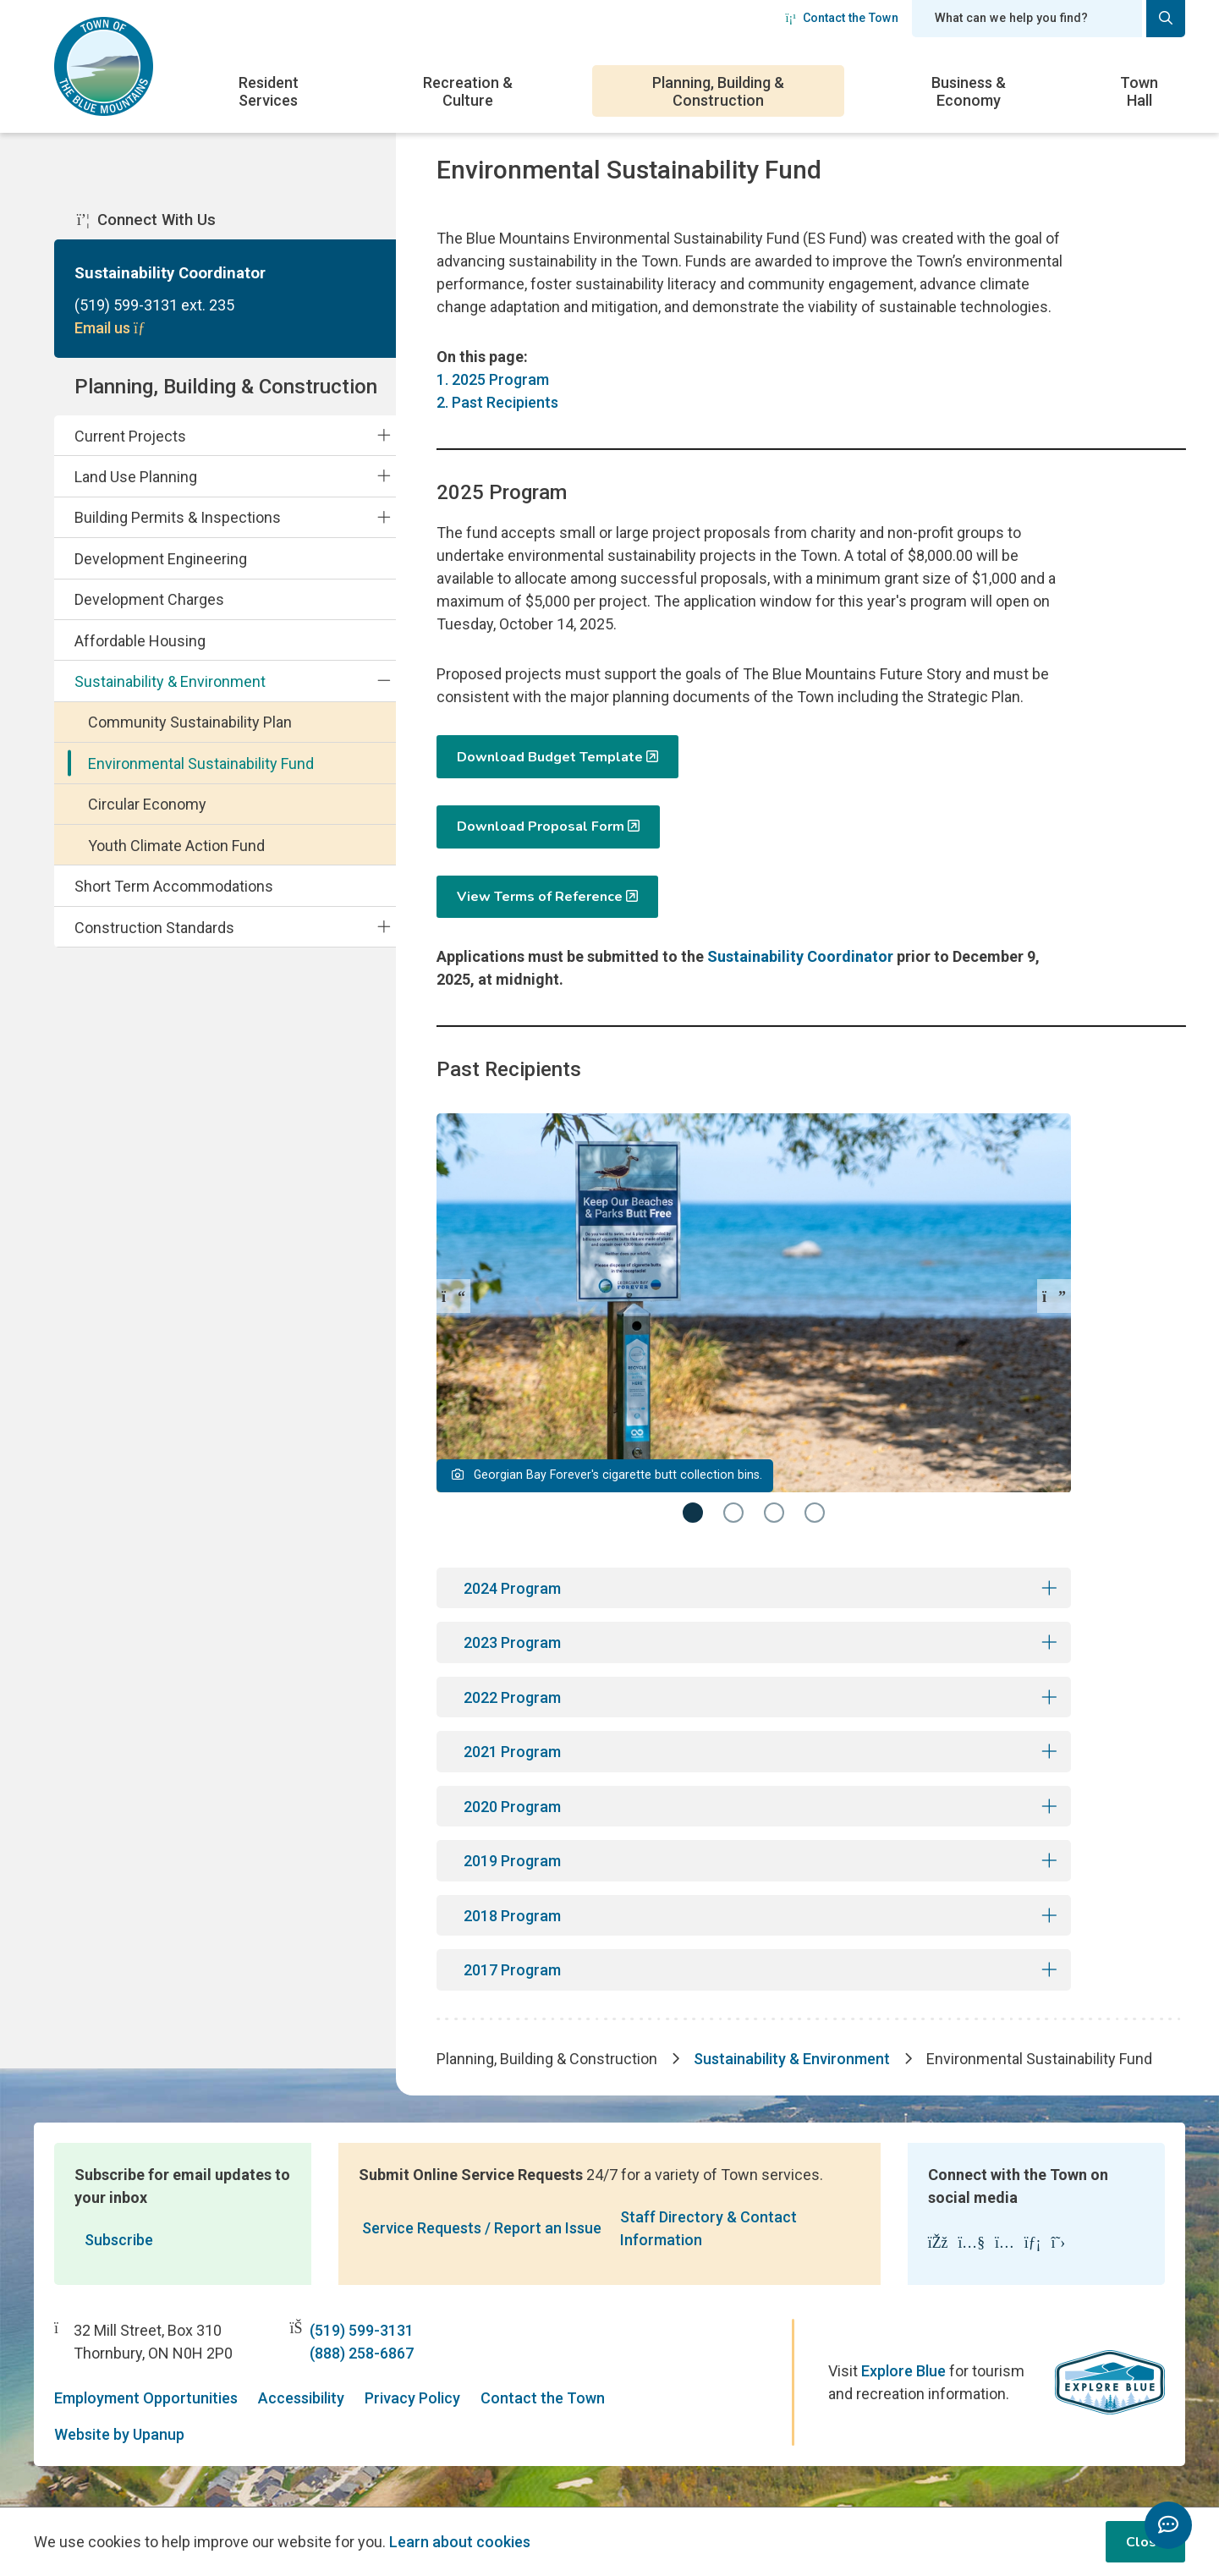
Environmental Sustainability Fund (201, 763)
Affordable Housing (140, 641)
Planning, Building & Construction (718, 91)
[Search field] (1027, 18)
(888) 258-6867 (362, 2353)
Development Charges (149, 599)
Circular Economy (147, 804)
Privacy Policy (412, 2398)
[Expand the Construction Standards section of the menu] (383, 926)
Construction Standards (154, 927)
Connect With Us (146, 220)
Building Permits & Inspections (177, 517)
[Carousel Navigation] (754, 1296)
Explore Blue (903, 2371)
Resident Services (269, 91)
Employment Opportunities (146, 2398)
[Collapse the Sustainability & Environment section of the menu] (383, 681)
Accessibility (301, 2398)
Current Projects (130, 436)
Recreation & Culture (468, 91)
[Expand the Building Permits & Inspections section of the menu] (383, 517)
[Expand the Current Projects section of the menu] (383, 435)
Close (1145, 2542)
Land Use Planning (135, 477)
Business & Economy (968, 91)
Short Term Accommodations (173, 886)
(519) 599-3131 (362, 2330)
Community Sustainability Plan (190, 722)
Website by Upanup (119, 2434)
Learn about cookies (459, 2542)
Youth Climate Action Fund (176, 845)
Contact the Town (841, 18)
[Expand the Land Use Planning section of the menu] (383, 476)
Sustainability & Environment (170, 681)
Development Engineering (160, 559)
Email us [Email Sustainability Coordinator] (112, 328)
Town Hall (1139, 91)
